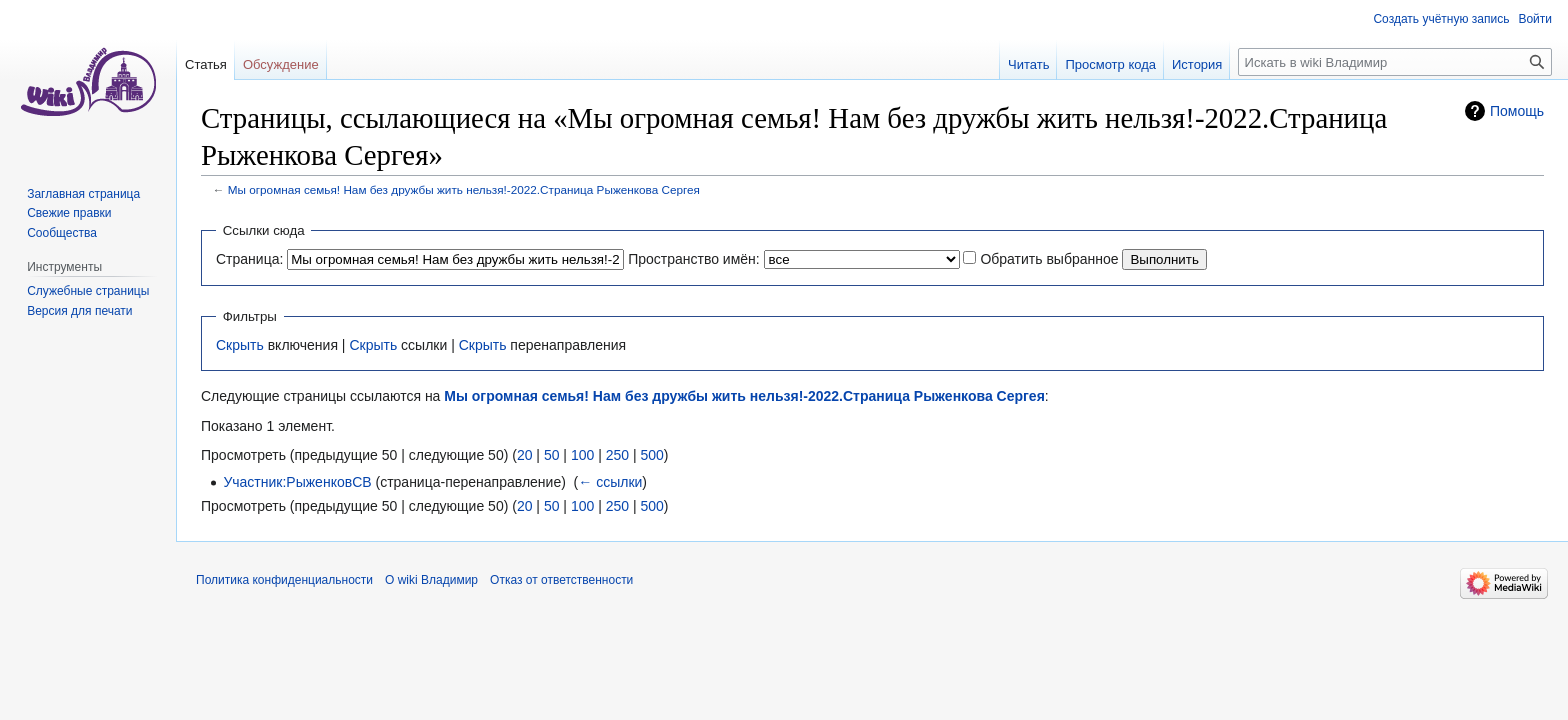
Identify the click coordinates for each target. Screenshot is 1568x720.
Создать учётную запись (1441, 19)
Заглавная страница (83, 194)
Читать (1028, 64)
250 (617, 455)
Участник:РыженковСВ (297, 482)
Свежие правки (69, 213)
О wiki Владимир (431, 580)
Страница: (249, 259)
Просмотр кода (1110, 64)
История (1197, 64)
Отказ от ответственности (561, 580)
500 (651, 455)
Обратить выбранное (1049, 259)
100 (582, 455)
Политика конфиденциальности (284, 580)
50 (552, 455)
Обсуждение (281, 64)
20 (525, 455)
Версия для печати (79, 311)
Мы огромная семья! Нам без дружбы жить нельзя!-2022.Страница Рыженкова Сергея (464, 189)
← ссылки (610, 482)
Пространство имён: (694, 259)
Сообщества (62, 233)
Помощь (1517, 111)
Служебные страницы (88, 291)
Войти (1535, 19)
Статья (206, 64)
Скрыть (240, 345)
